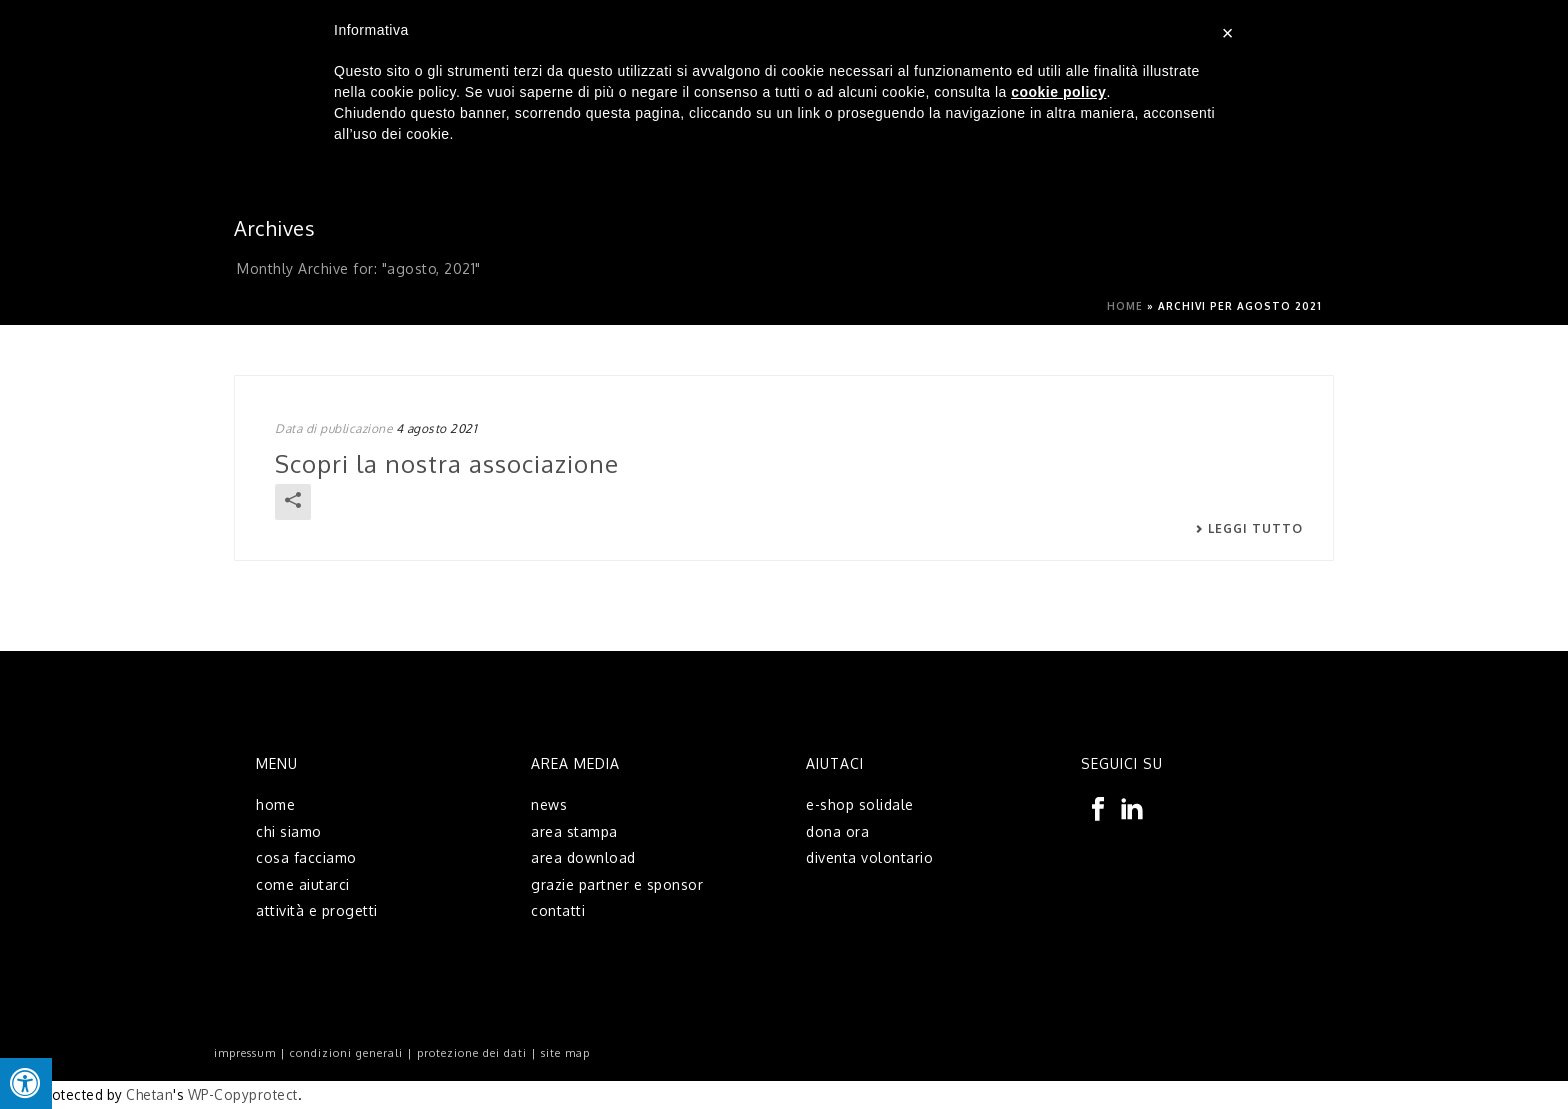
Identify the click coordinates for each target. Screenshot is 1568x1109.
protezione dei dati (472, 1053)
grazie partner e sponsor (617, 884)
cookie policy (1058, 92)
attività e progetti (317, 910)
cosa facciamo (306, 857)
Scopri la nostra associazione (447, 463)
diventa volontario (869, 857)
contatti (558, 910)
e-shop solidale (860, 804)
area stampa (574, 831)
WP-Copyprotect (243, 1094)
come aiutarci (303, 884)
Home (1125, 306)
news (549, 804)
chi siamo (289, 831)
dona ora (837, 831)
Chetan (149, 1094)
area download (583, 857)
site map (565, 1053)
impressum (245, 1053)
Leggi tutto (1249, 529)
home (275, 804)
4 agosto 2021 (437, 428)
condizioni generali (346, 1053)
